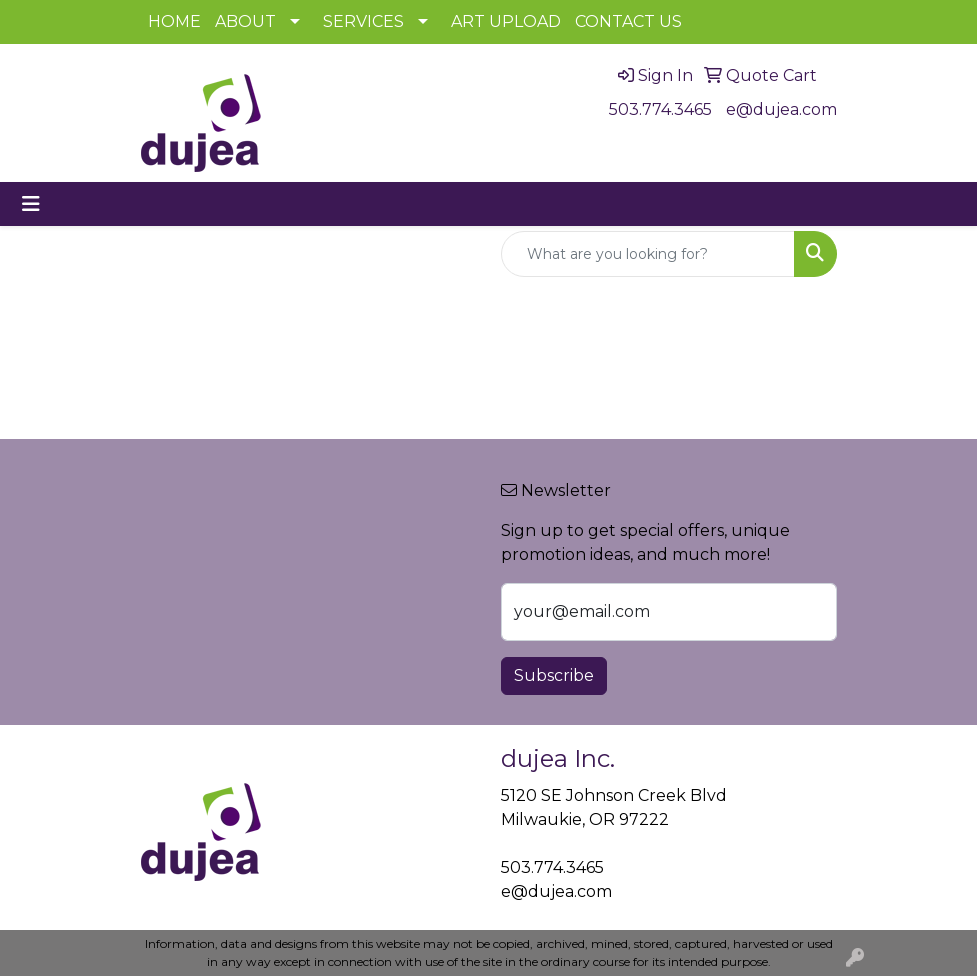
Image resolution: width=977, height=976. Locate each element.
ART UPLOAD (506, 21)
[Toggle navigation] (31, 204)
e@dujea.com (781, 109)
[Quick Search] (648, 254)
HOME (174, 21)
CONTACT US (628, 21)
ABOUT (245, 21)
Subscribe (554, 675)
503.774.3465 (660, 109)
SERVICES (363, 21)
